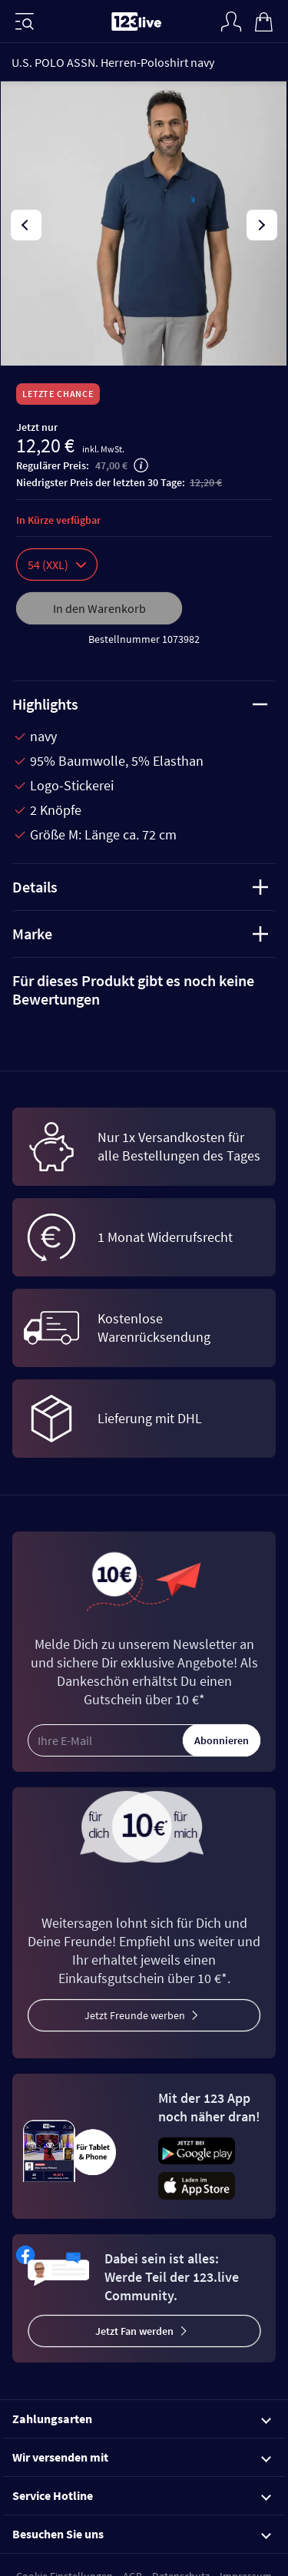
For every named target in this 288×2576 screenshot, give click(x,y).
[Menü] (24, 21)
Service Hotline (141, 2495)
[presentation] (26, 225)
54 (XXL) (57, 564)
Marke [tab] (140, 933)
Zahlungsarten (141, 2418)
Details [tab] (140, 886)
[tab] (144, 990)
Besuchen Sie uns (141, 2533)
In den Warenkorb (99, 608)
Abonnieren (221, 1740)
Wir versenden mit (141, 2457)
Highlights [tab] (140, 704)
